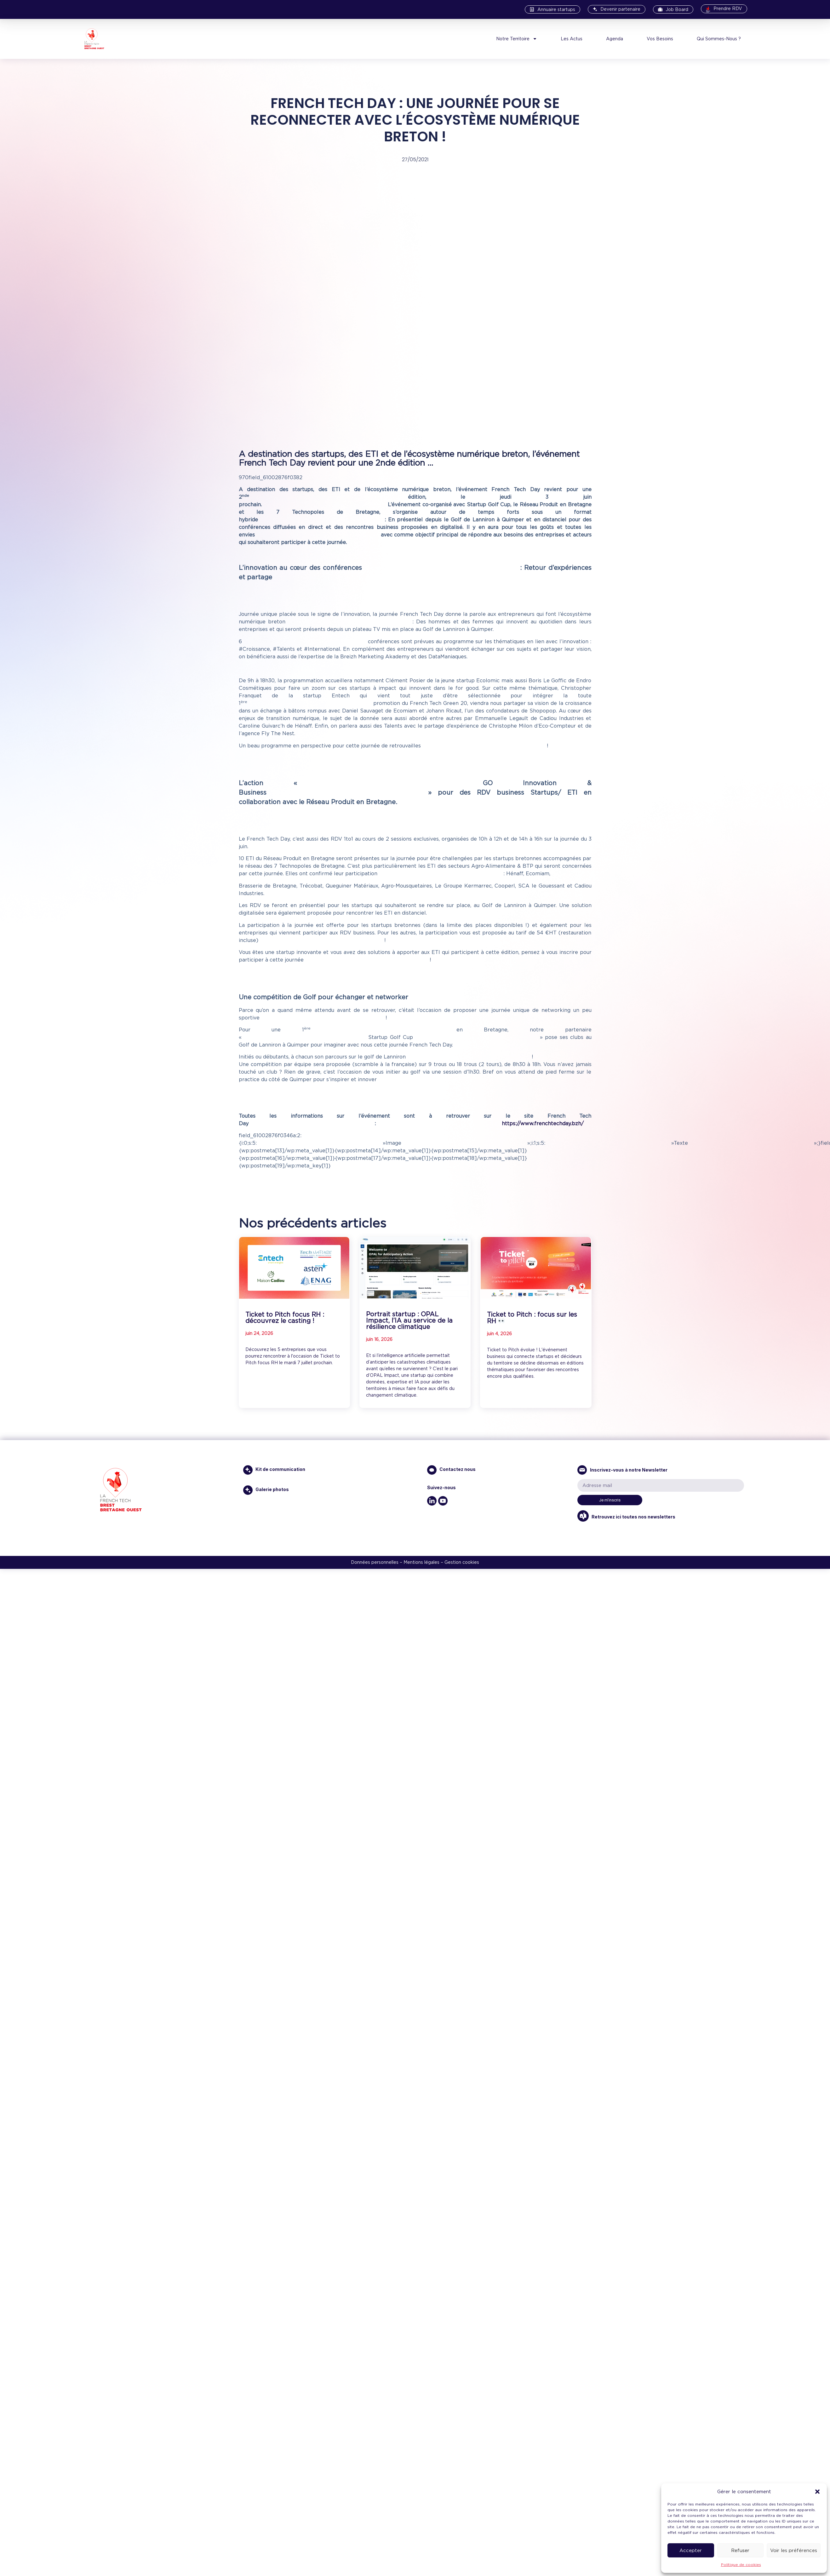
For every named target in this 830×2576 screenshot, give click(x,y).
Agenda (614, 38)
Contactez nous (457, 1469)
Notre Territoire (516, 38)
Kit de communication (280, 1469)
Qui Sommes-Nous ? (719, 38)
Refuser (740, 2550)
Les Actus (571, 38)
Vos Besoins (660, 38)
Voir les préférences (793, 2550)
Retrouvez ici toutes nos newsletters (632, 1516)
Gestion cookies (461, 1562)
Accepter (690, 2550)
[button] (817, 2491)
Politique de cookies (741, 2564)
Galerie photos (272, 1489)
